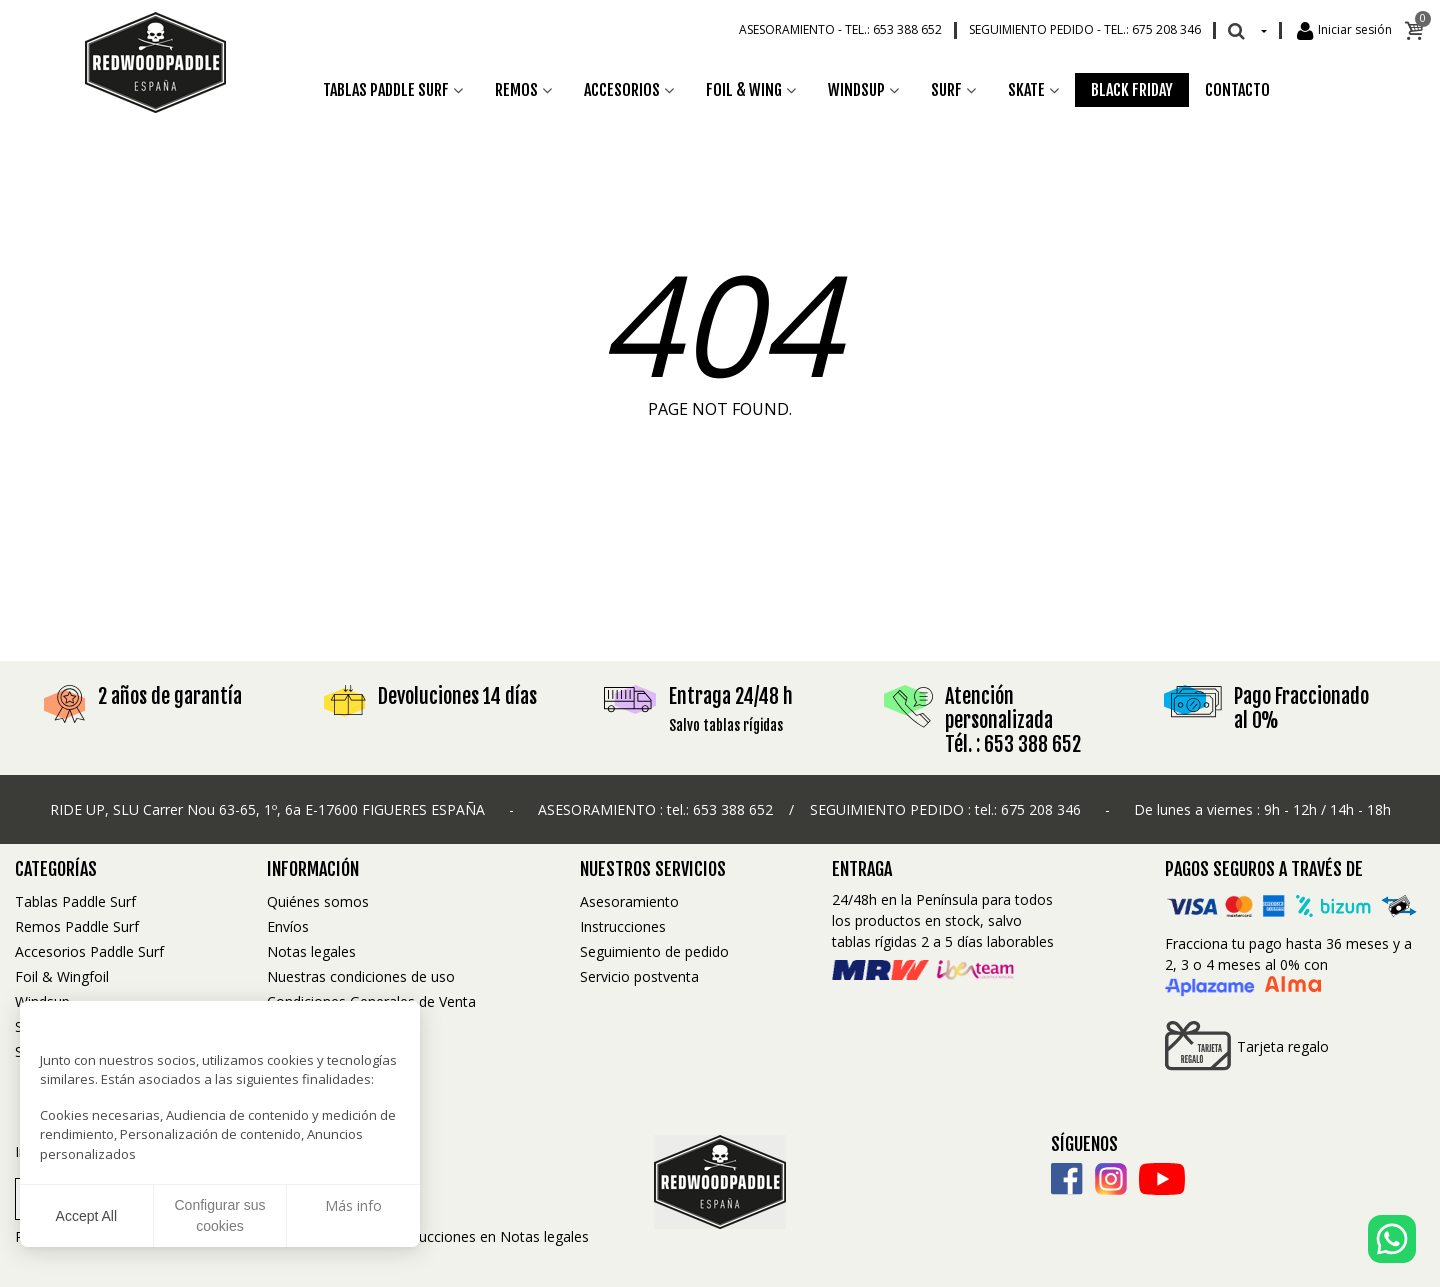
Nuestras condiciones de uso (361, 976)
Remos (516, 90)
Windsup (856, 90)
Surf (946, 90)
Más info (353, 1205)
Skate (1026, 90)
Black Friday (1132, 90)
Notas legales (311, 951)
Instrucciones (623, 926)
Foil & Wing (744, 90)
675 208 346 (1041, 809)
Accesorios (622, 90)
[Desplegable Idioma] (1263, 30)
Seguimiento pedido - (1085, 29)
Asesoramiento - (840, 29)
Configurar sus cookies (219, 1215)
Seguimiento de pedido (654, 951)
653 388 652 (733, 809)
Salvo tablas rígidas (726, 725)
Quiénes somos (318, 901)
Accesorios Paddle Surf (89, 951)
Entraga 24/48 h (731, 696)
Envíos (288, 926)
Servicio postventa (639, 976)
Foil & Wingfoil (62, 976)
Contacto (1237, 90)
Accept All (86, 1216)
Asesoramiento (629, 901)
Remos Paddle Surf (77, 926)
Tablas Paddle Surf (386, 90)
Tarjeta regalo (1247, 1046)
